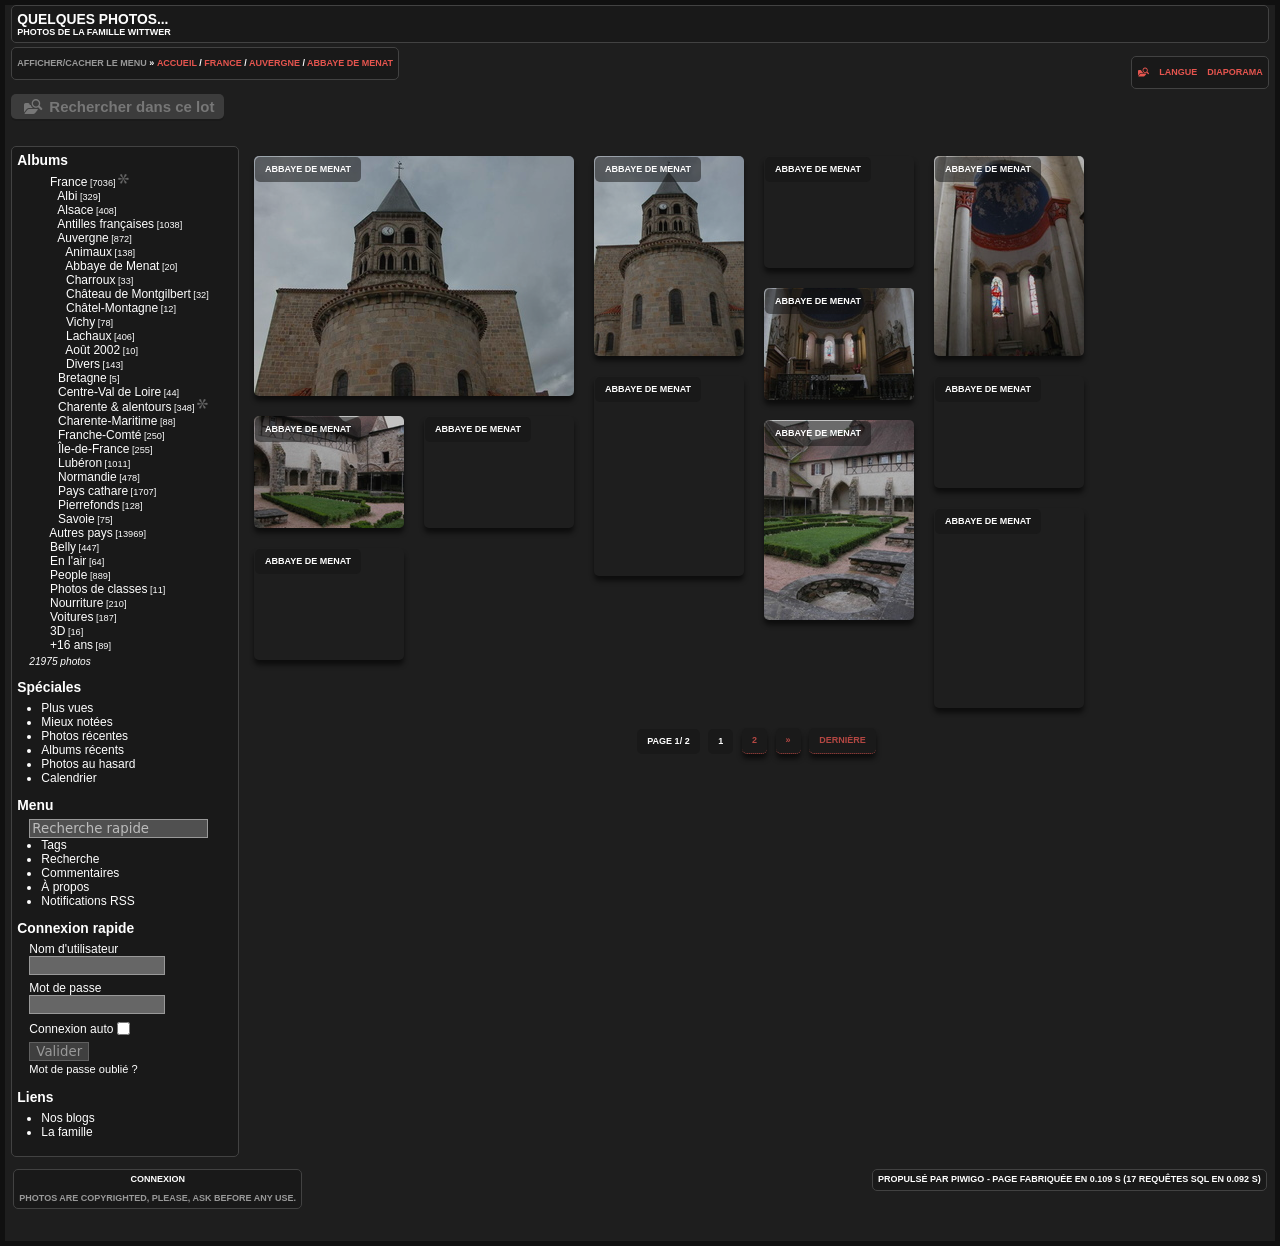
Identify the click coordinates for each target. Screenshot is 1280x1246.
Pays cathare (93, 491)
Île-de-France (93, 449)
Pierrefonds (88, 505)
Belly (63, 547)
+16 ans (71, 645)
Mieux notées (76, 722)
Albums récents (82, 750)
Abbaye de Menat (350, 63)
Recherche (70, 859)
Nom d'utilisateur (73, 949)
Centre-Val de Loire (109, 392)
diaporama (1235, 72)
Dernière (842, 740)
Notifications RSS (87, 901)
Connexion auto (79, 1029)
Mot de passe (65, 988)
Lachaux (88, 336)
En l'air (68, 561)
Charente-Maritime (107, 421)
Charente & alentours (114, 407)
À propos (65, 887)
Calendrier (68, 778)
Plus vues (67, 708)
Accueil (177, 63)
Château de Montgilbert (128, 294)
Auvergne (274, 63)
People (68, 575)
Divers (83, 364)
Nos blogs (67, 1118)
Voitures (71, 617)
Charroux (90, 280)
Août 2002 (92, 350)
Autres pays (80, 533)
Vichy (80, 322)
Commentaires (80, 873)
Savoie (76, 519)
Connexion (157, 1179)
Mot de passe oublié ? (83, 1069)
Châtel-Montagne (112, 308)
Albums (42, 160)
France (223, 63)
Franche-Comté (99, 435)
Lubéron (80, 463)
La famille (66, 1132)
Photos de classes (98, 589)
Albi (67, 196)
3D (57, 631)
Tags (53, 845)
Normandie (87, 477)
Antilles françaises (105, 224)
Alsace (75, 210)
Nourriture (76, 603)
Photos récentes (84, 736)
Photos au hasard (88, 764)
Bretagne (82, 378)
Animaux (88, 252)
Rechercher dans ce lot (131, 106)
